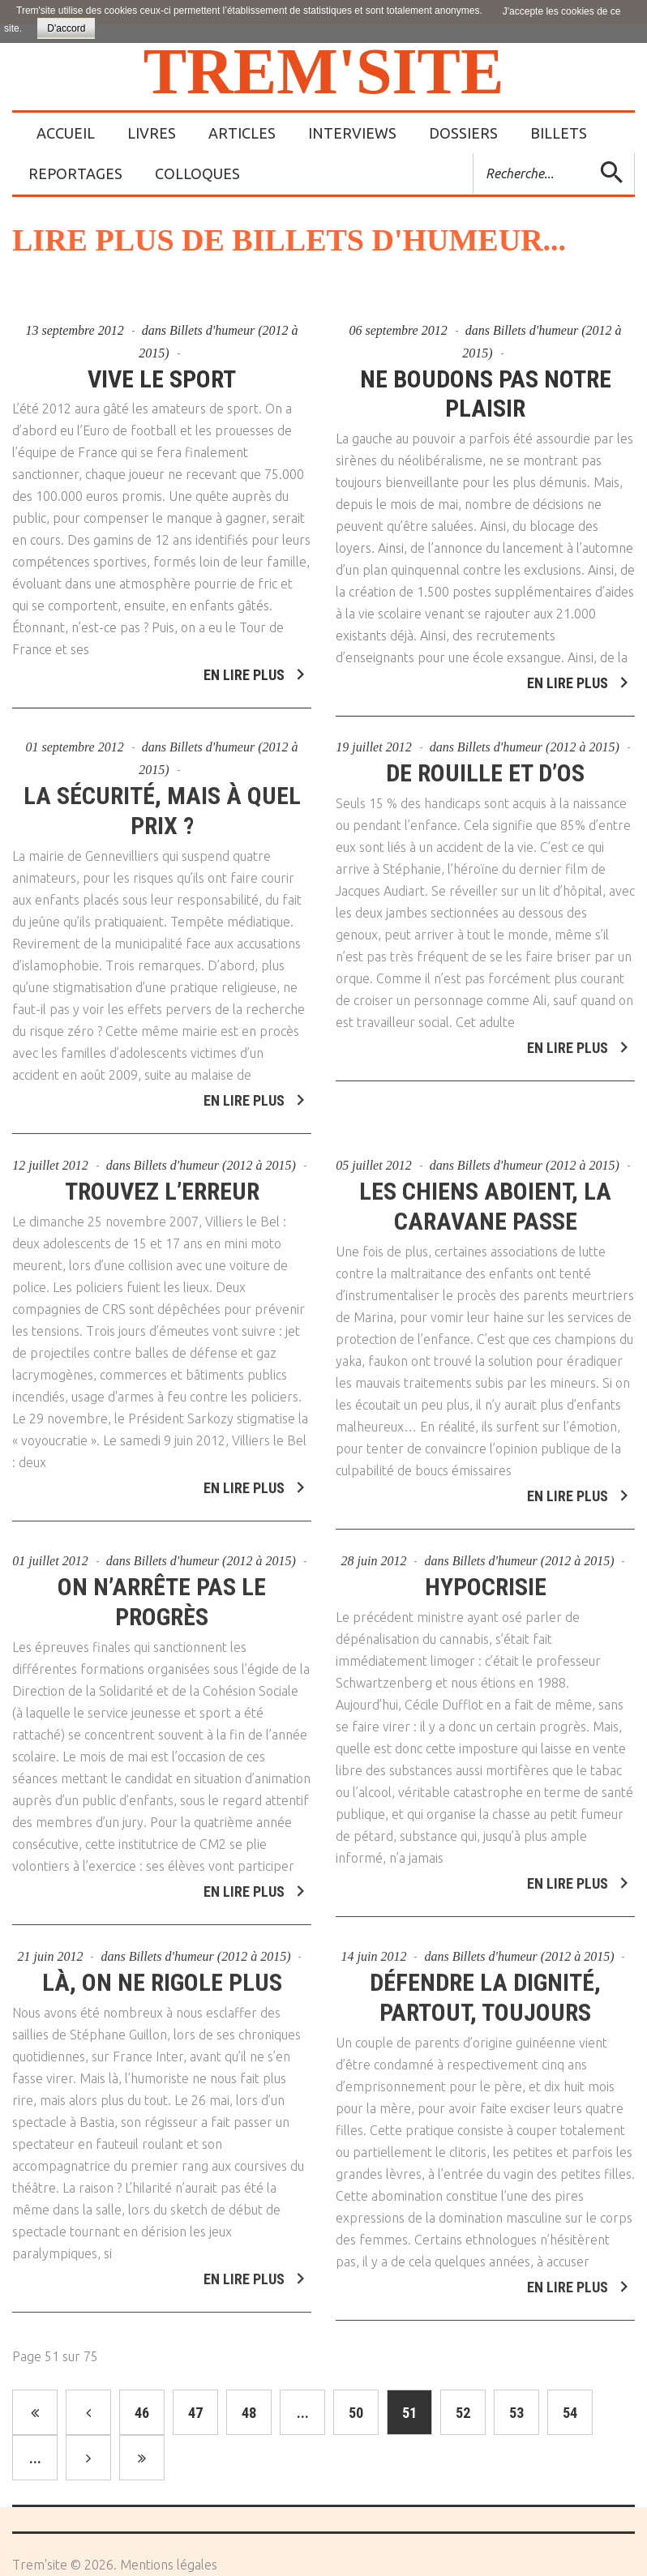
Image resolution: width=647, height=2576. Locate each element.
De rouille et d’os (485, 767)
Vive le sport (162, 379)
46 (142, 2412)
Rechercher (473, 153)
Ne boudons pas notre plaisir (485, 394)
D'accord (66, 28)
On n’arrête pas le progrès (162, 1595)
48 (249, 2412)
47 (195, 2412)
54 (570, 2412)
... (303, 2412)
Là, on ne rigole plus (162, 1976)
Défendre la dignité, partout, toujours (485, 1991)
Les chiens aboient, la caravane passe (485, 1199)
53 (516, 2412)
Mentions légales (168, 2564)
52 (463, 2412)
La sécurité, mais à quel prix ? (162, 805)
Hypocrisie (485, 1580)
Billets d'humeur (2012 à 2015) (538, 741)
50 (356, 2412)
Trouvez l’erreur (162, 1184)
